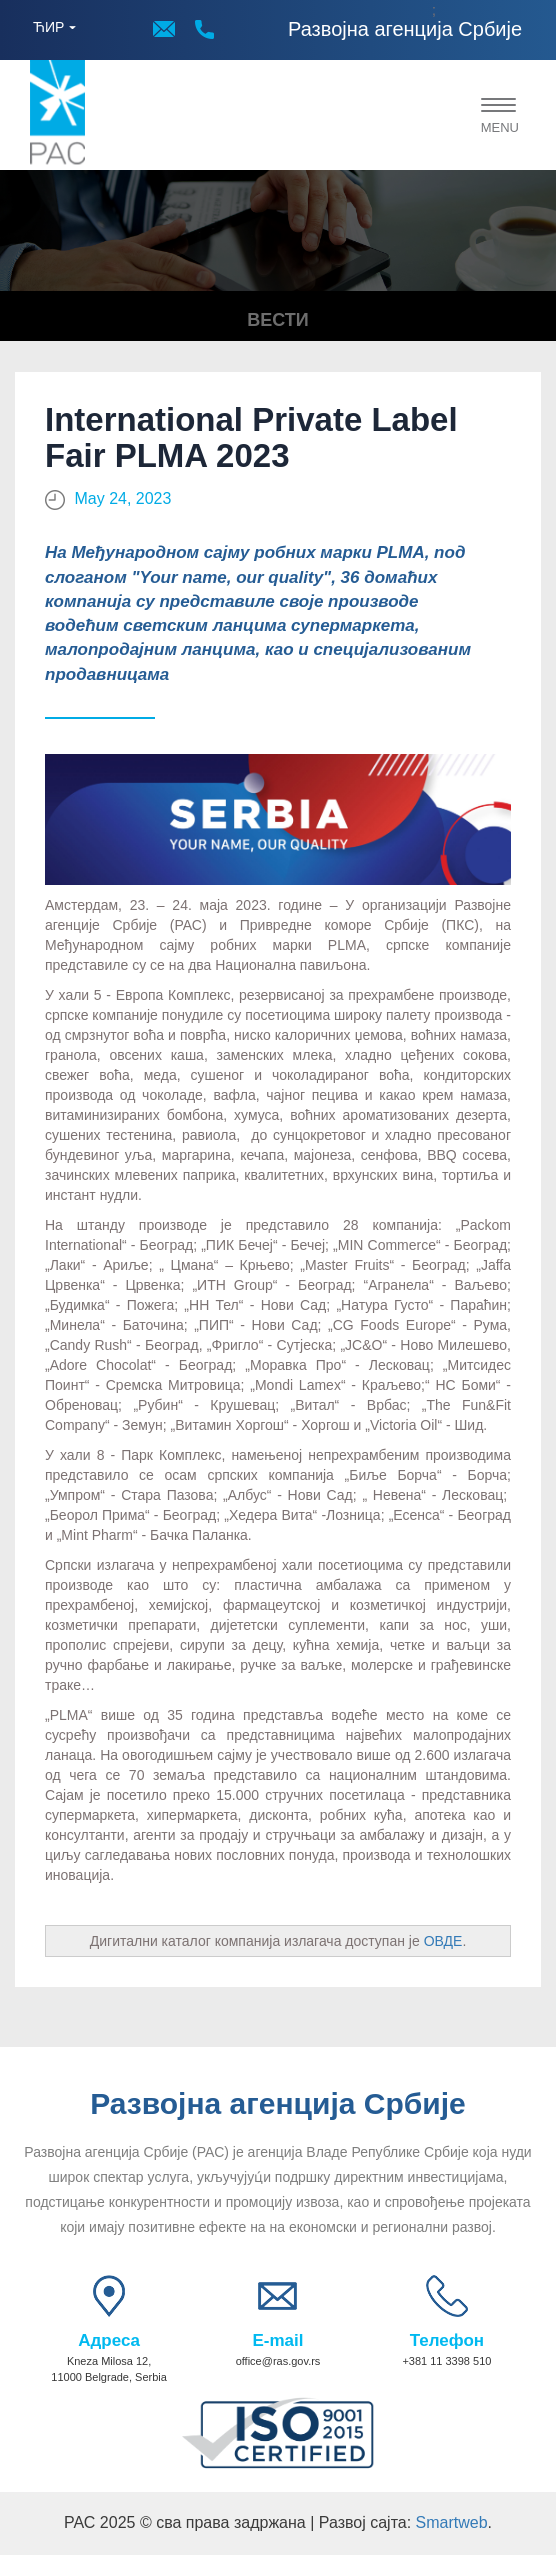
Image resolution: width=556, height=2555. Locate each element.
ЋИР (48, 27)
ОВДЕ (443, 1941)
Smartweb (452, 2522)
